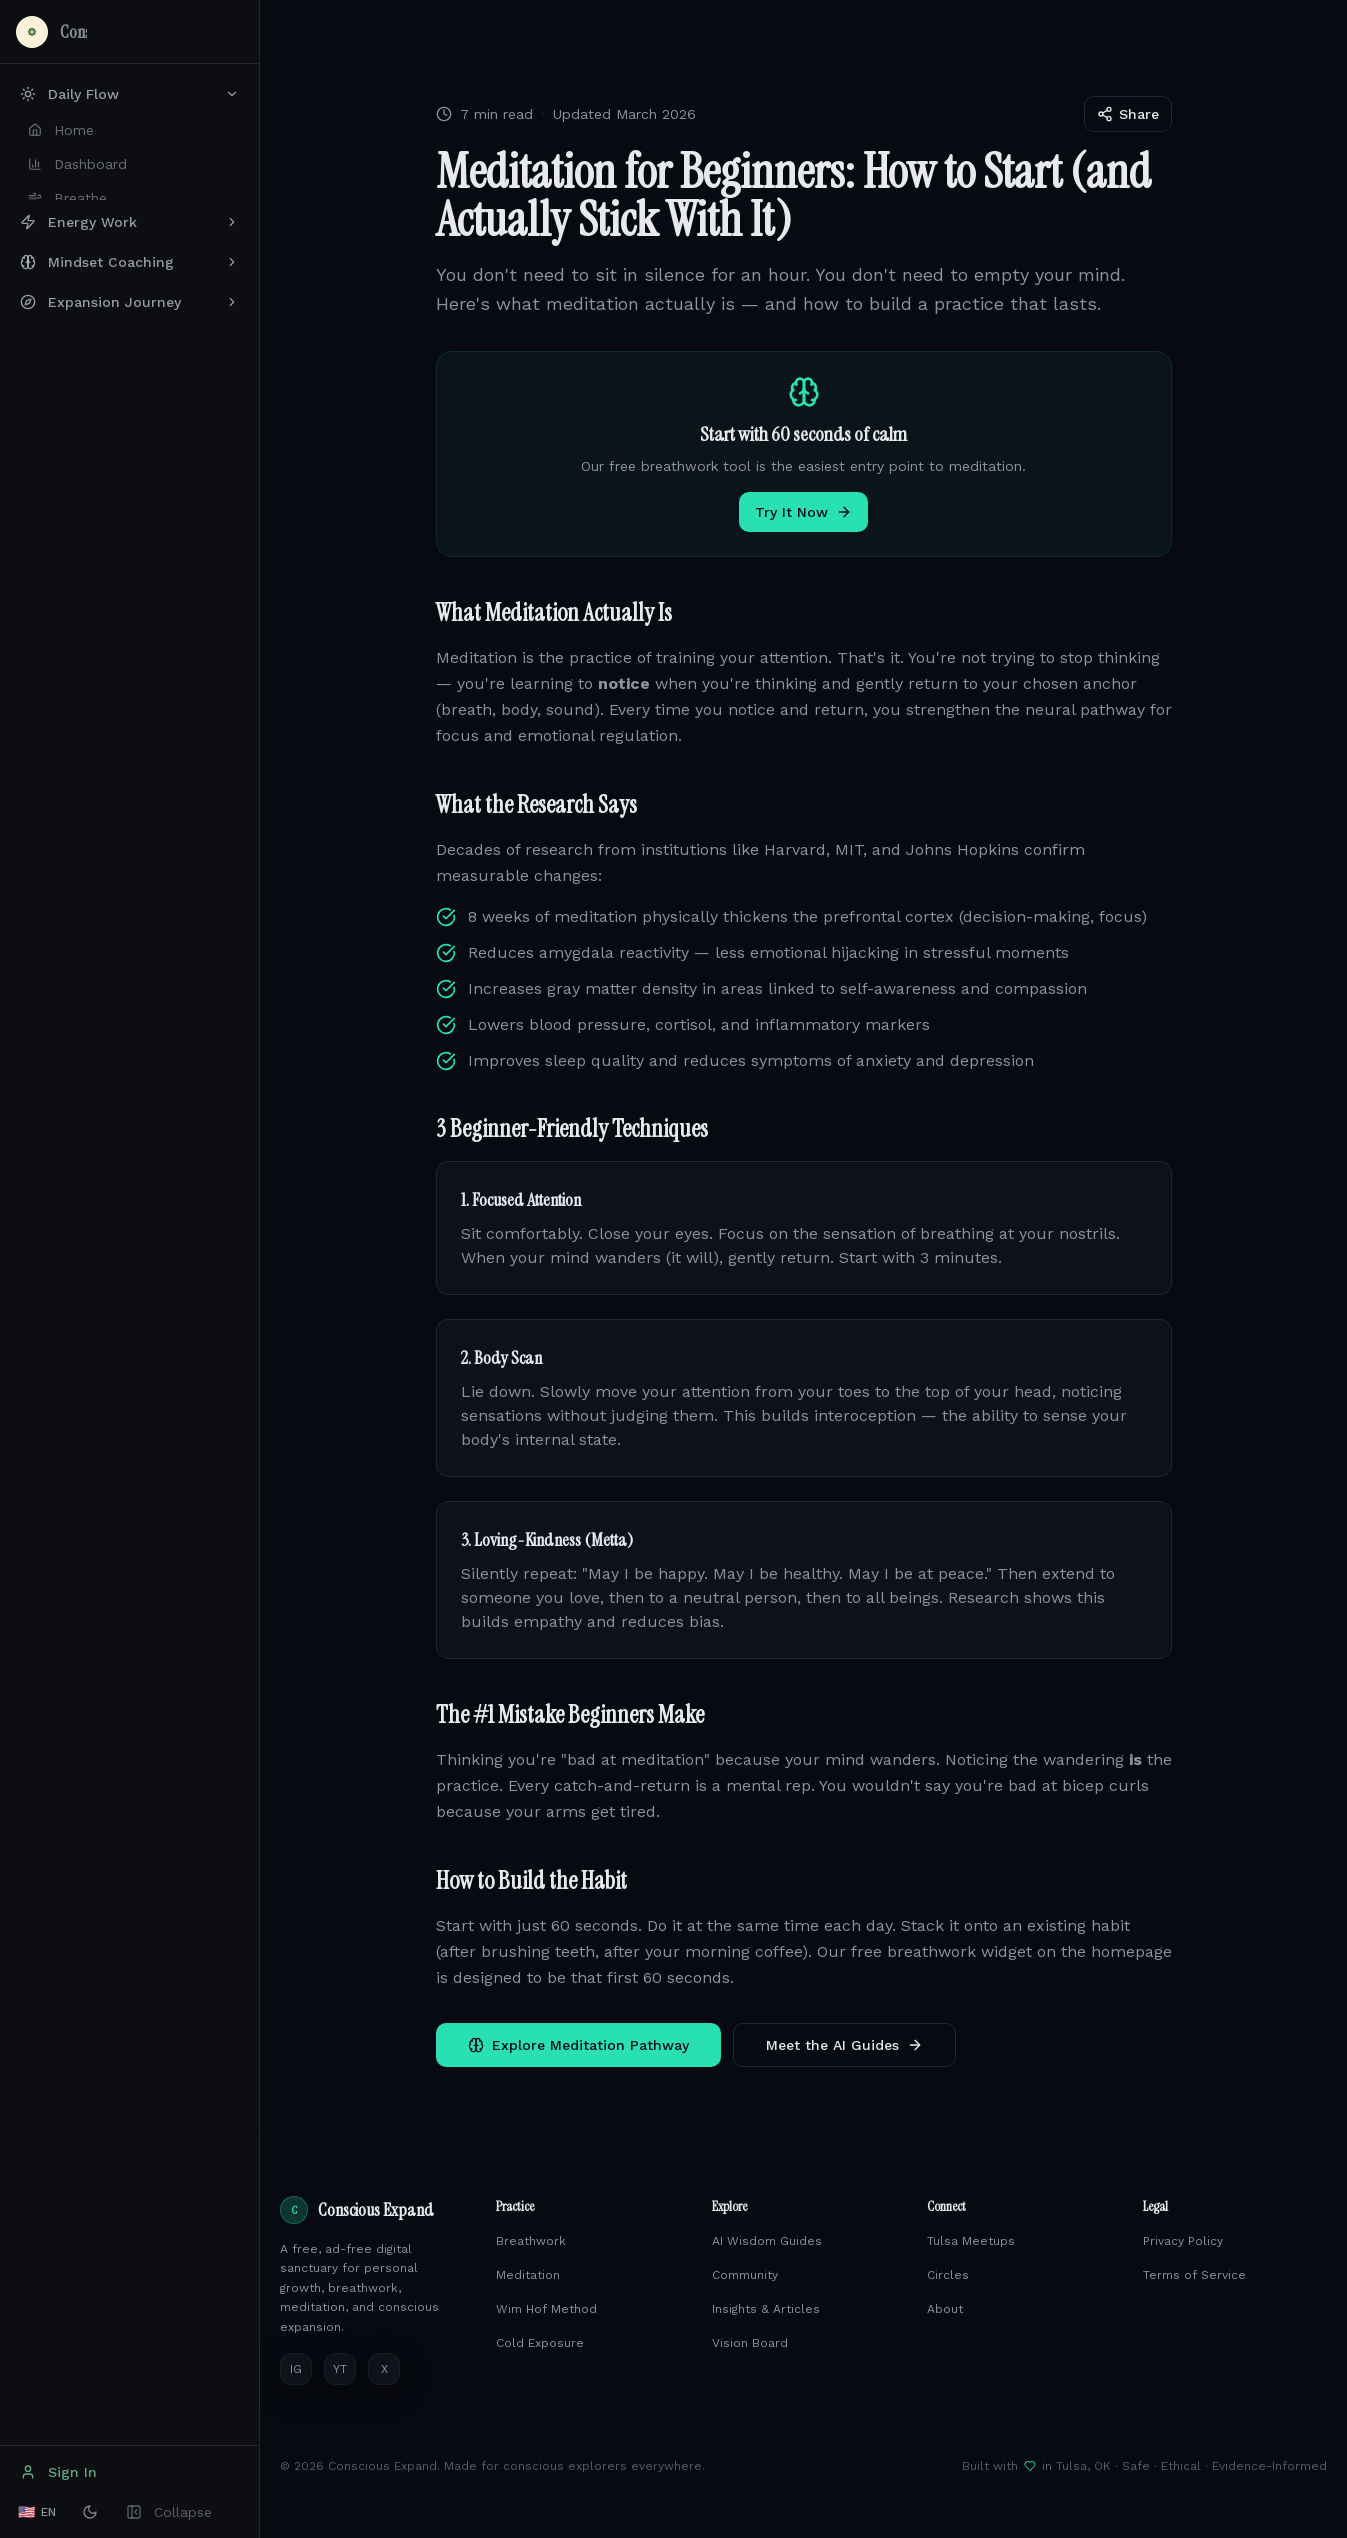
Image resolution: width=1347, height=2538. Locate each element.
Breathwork (531, 2241)
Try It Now (803, 512)
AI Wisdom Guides (767, 2241)
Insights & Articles (766, 2309)
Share (1128, 114)
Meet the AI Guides (844, 2045)
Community (745, 2275)
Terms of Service (1194, 2275)
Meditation (528, 2275)
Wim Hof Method (546, 2309)
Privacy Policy (1183, 2241)
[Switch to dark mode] (90, 2512)
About (945, 2309)
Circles (948, 2275)
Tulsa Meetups (971, 2241)
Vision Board (750, 2343)
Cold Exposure (540, 2343)
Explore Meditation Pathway (578, 2045)
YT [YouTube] (340, 2369)
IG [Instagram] (296, 2369)
